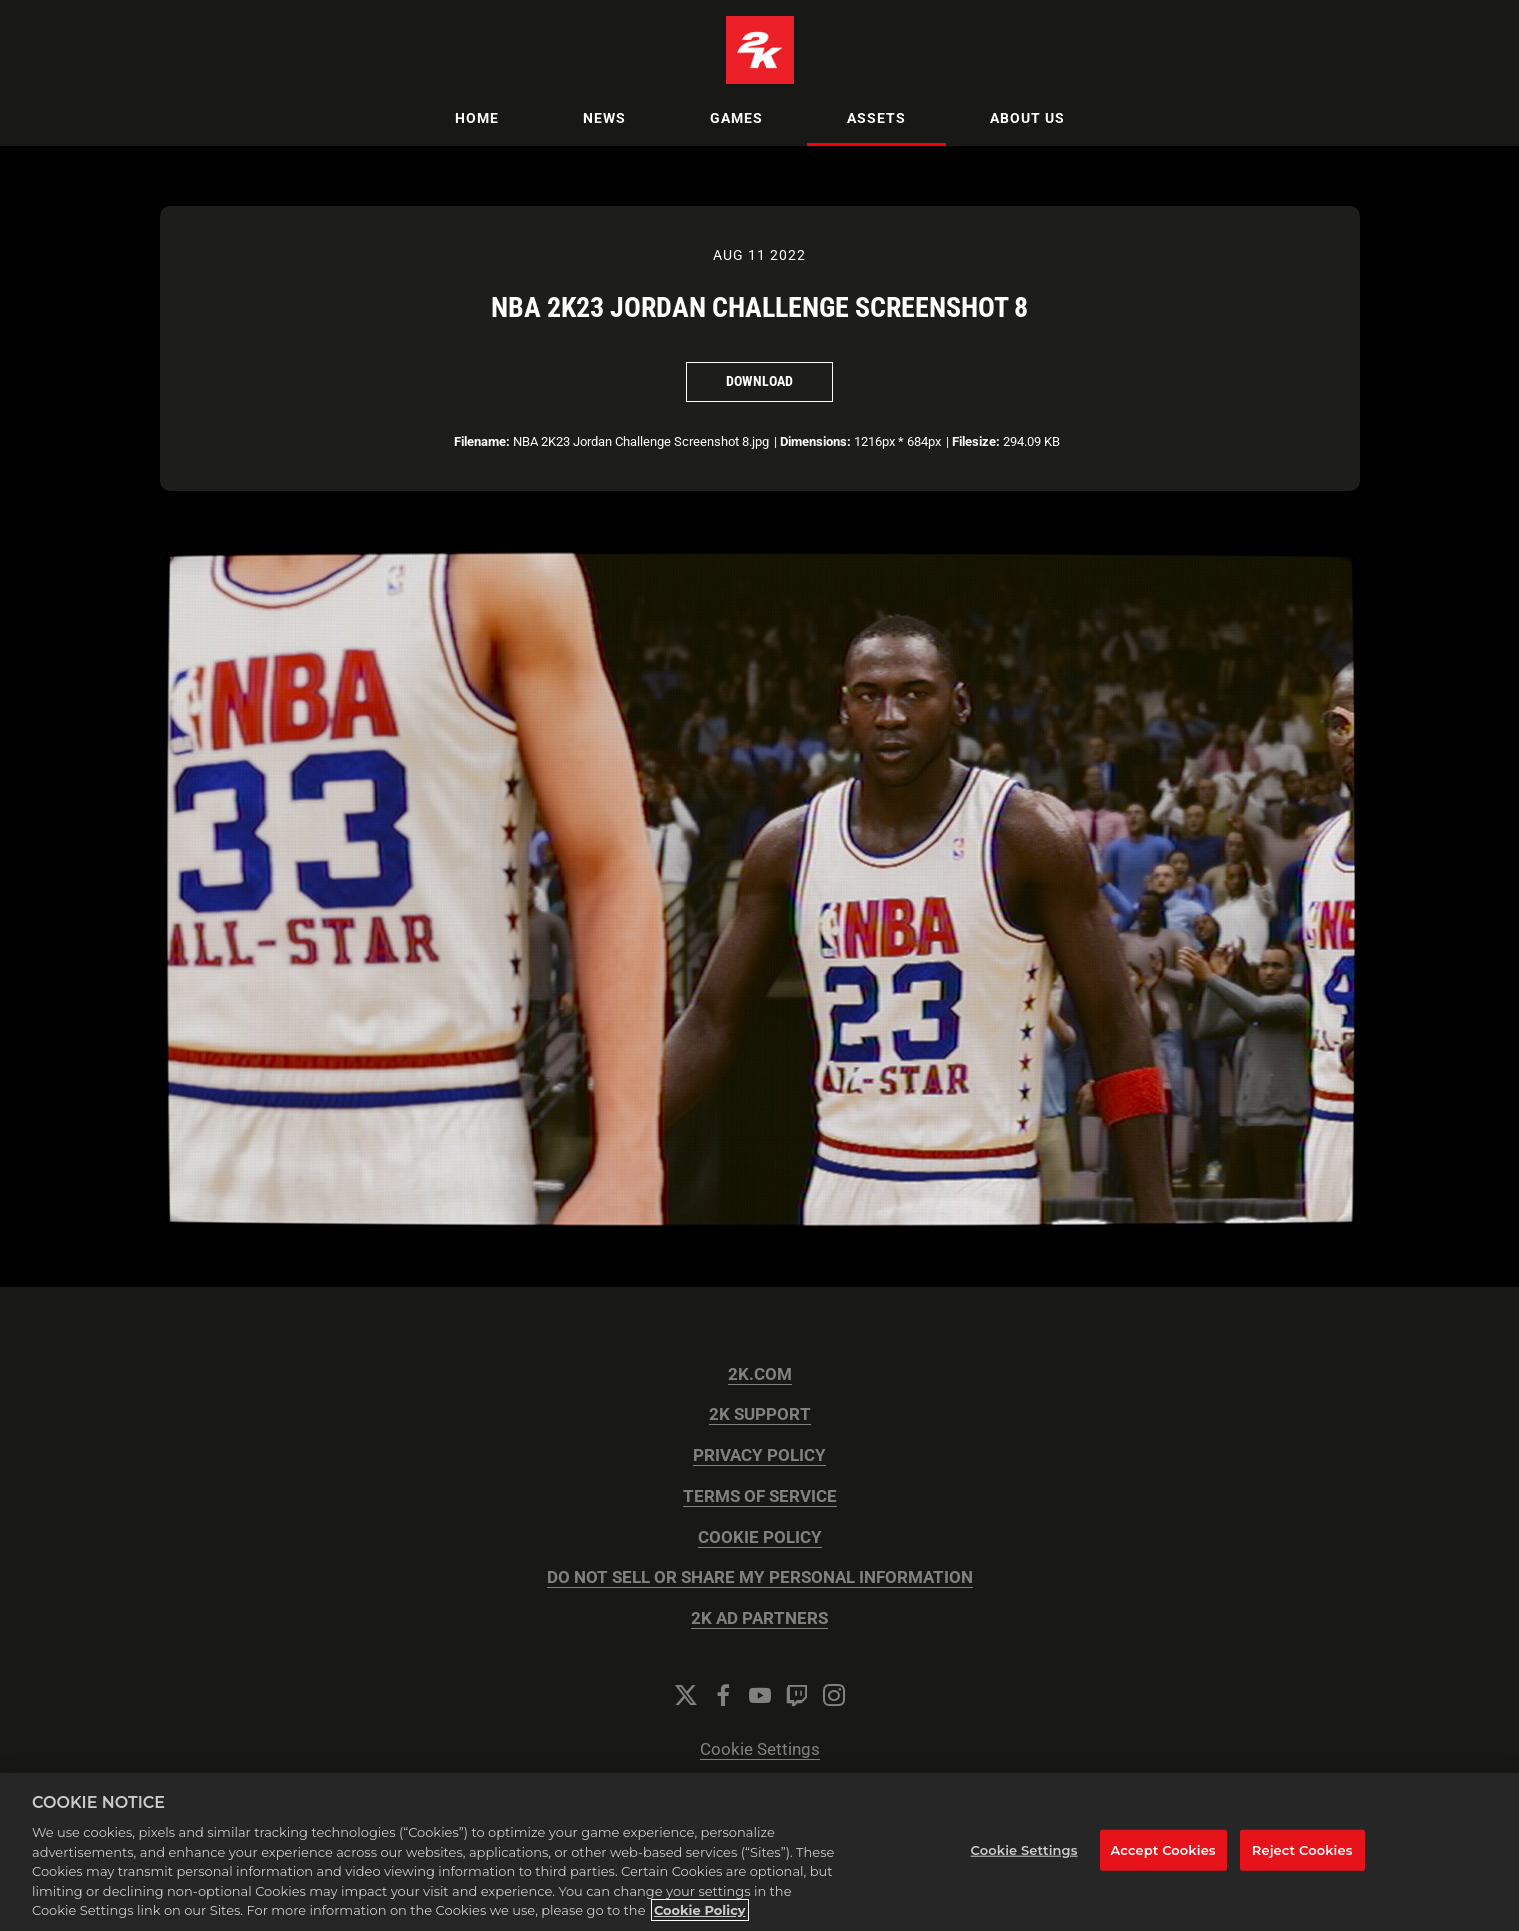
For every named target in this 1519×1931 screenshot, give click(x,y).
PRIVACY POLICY (759, 1455)
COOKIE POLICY (760, 1537)
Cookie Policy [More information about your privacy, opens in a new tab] (700, 1910)
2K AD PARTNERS (759, 1618)
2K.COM (760, 1374)
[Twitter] (686, 1695)
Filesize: (976, 441)
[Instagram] (834, 1695)
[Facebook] (723, 1695)
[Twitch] (797, 1695)
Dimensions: (815, 441)
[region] (759, 1852)
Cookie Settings (760, 1749)
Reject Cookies (1302, 1850)
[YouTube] (760, 1695)
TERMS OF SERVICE (760, 1496)
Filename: (482, 441)
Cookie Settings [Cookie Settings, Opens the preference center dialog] (1024, 1850)
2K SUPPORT (760, 1414)
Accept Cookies (1163, 1850)
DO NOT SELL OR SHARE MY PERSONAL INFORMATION (760, 1577)
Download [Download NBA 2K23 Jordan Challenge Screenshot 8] (759, 381)
